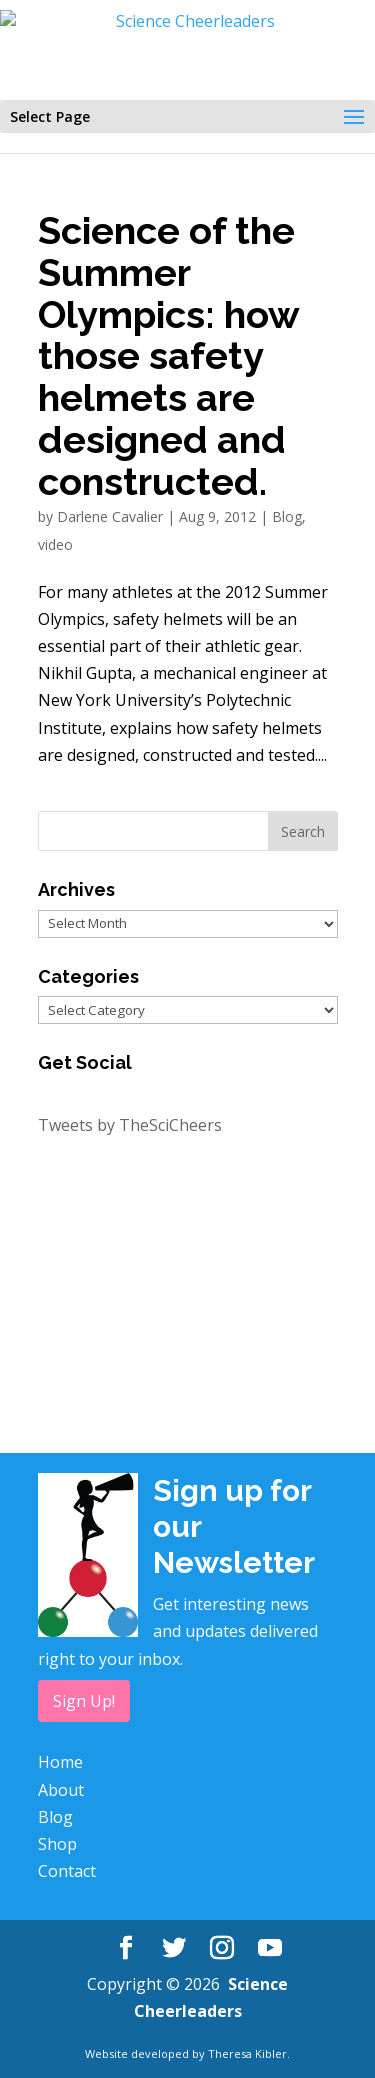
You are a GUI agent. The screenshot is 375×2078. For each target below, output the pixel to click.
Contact (67, 1871)
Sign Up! (84, 1701)
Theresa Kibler (247, 2053)
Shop (57, 1844)
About (61, 1790)
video (55, 544)
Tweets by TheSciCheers (130, 1125)
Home (60, 1762)
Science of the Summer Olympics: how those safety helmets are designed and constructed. (168, 356)
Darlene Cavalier (110, 516)
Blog (287, 516)
